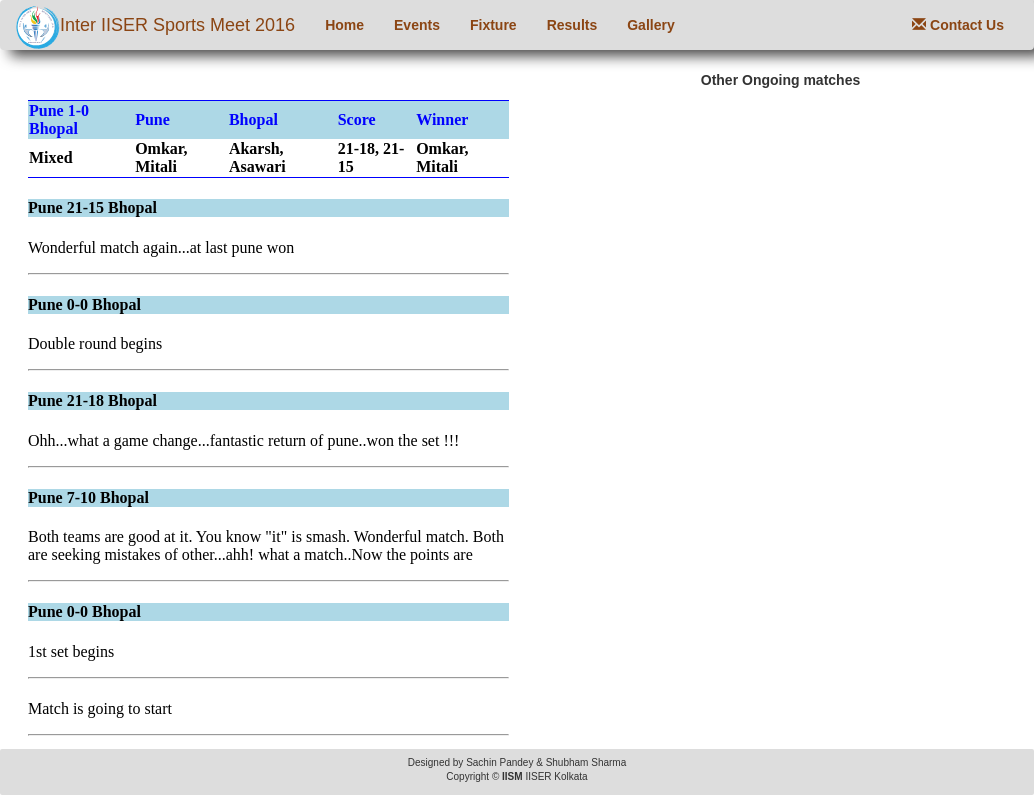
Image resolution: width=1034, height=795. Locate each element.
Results (572, 25)
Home (344, 25)
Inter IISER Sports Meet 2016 (155, 27)
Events (417, 25)
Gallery (650, 25)
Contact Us (958, 25)
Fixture (493, 25)
